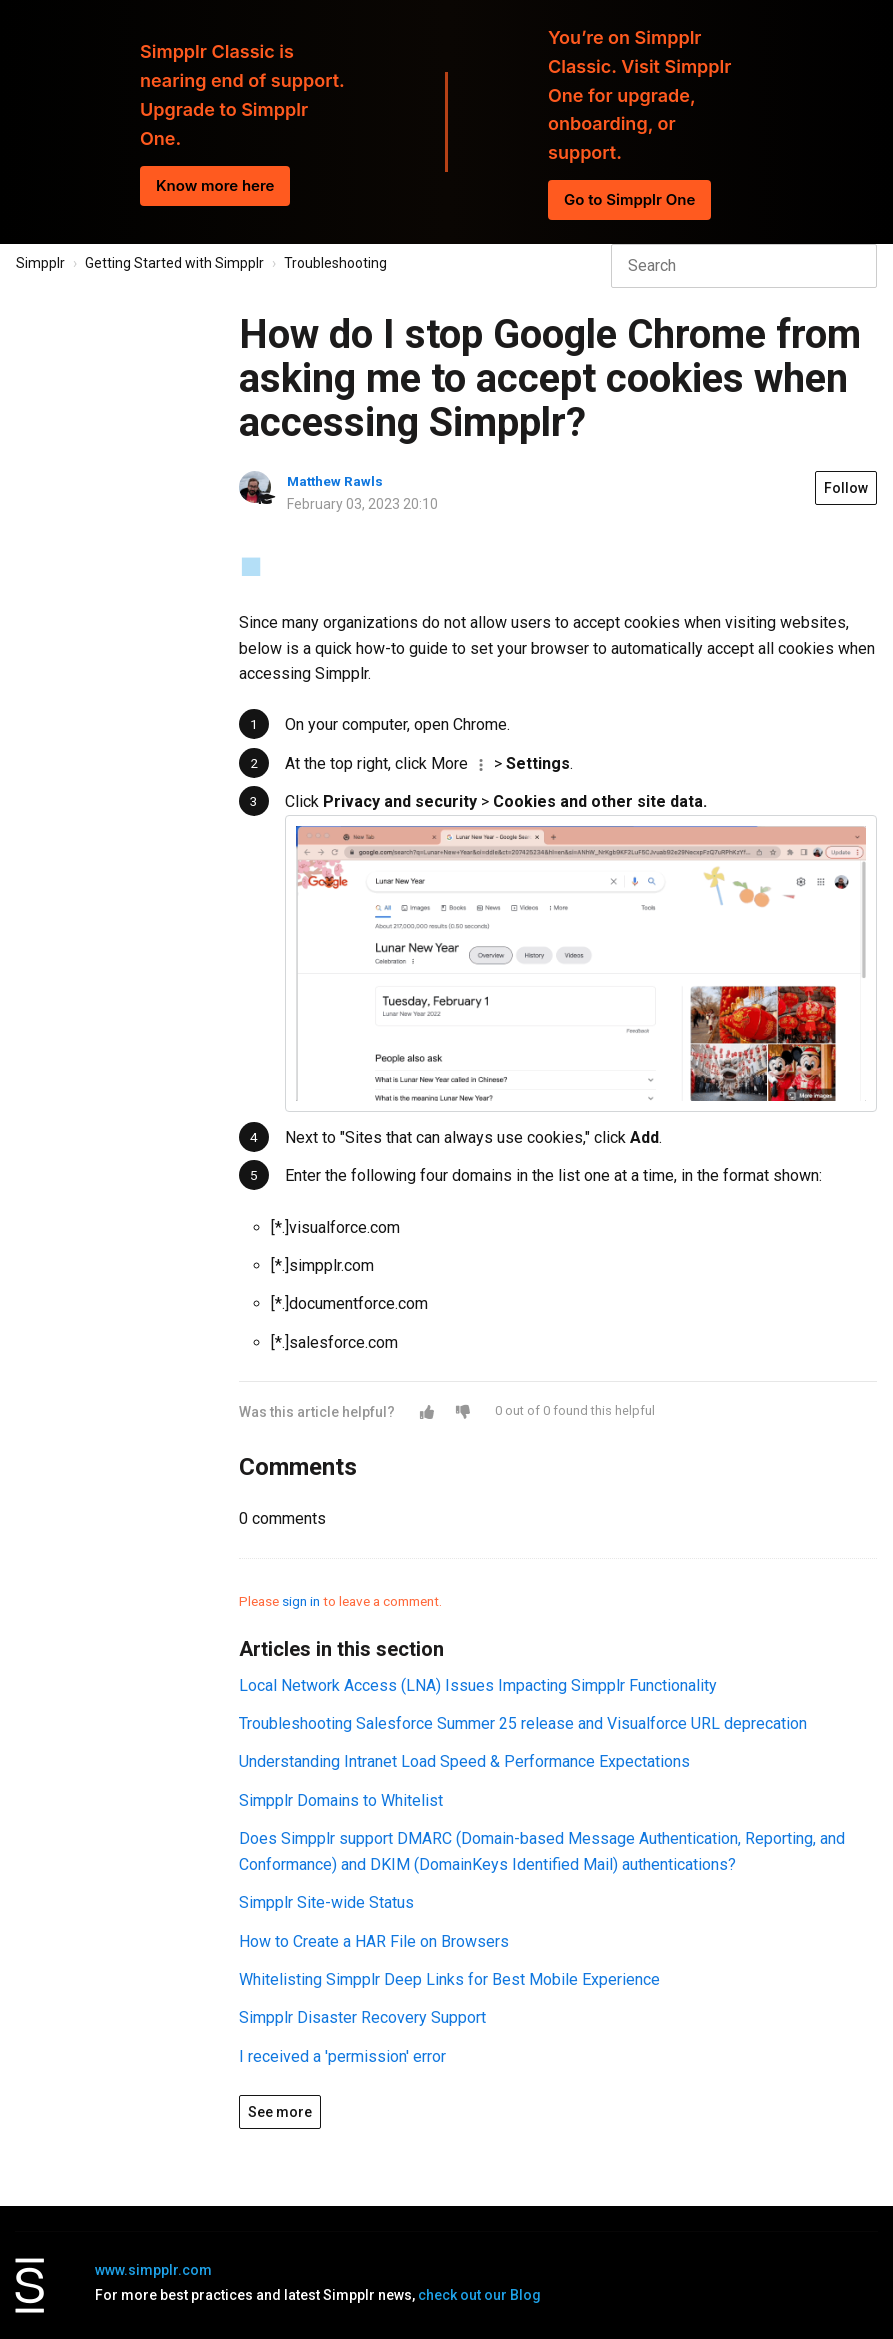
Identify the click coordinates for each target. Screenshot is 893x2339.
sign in (301, 1601)
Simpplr (40, 263)
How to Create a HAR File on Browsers (374, 1941)
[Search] (744, 266)
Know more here (215, 185)
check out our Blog (479, 2295)
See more (280, 2112)
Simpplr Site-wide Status (326, 1902)
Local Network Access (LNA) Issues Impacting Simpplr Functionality (478, 1685)
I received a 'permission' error (342, 2056)
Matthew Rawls (335, 481)
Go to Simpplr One (629, 199)
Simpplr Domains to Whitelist (341, 1800)
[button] (427, 1412)
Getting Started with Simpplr (174, 263)
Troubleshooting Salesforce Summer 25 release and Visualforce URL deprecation (523, 1723)
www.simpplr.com (153, 2270)
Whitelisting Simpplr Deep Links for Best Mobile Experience (449, 1979)
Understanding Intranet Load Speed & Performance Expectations (464, 1761)
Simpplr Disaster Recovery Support (362, 2017)
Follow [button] (846, 488)
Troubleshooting (335, 263)
